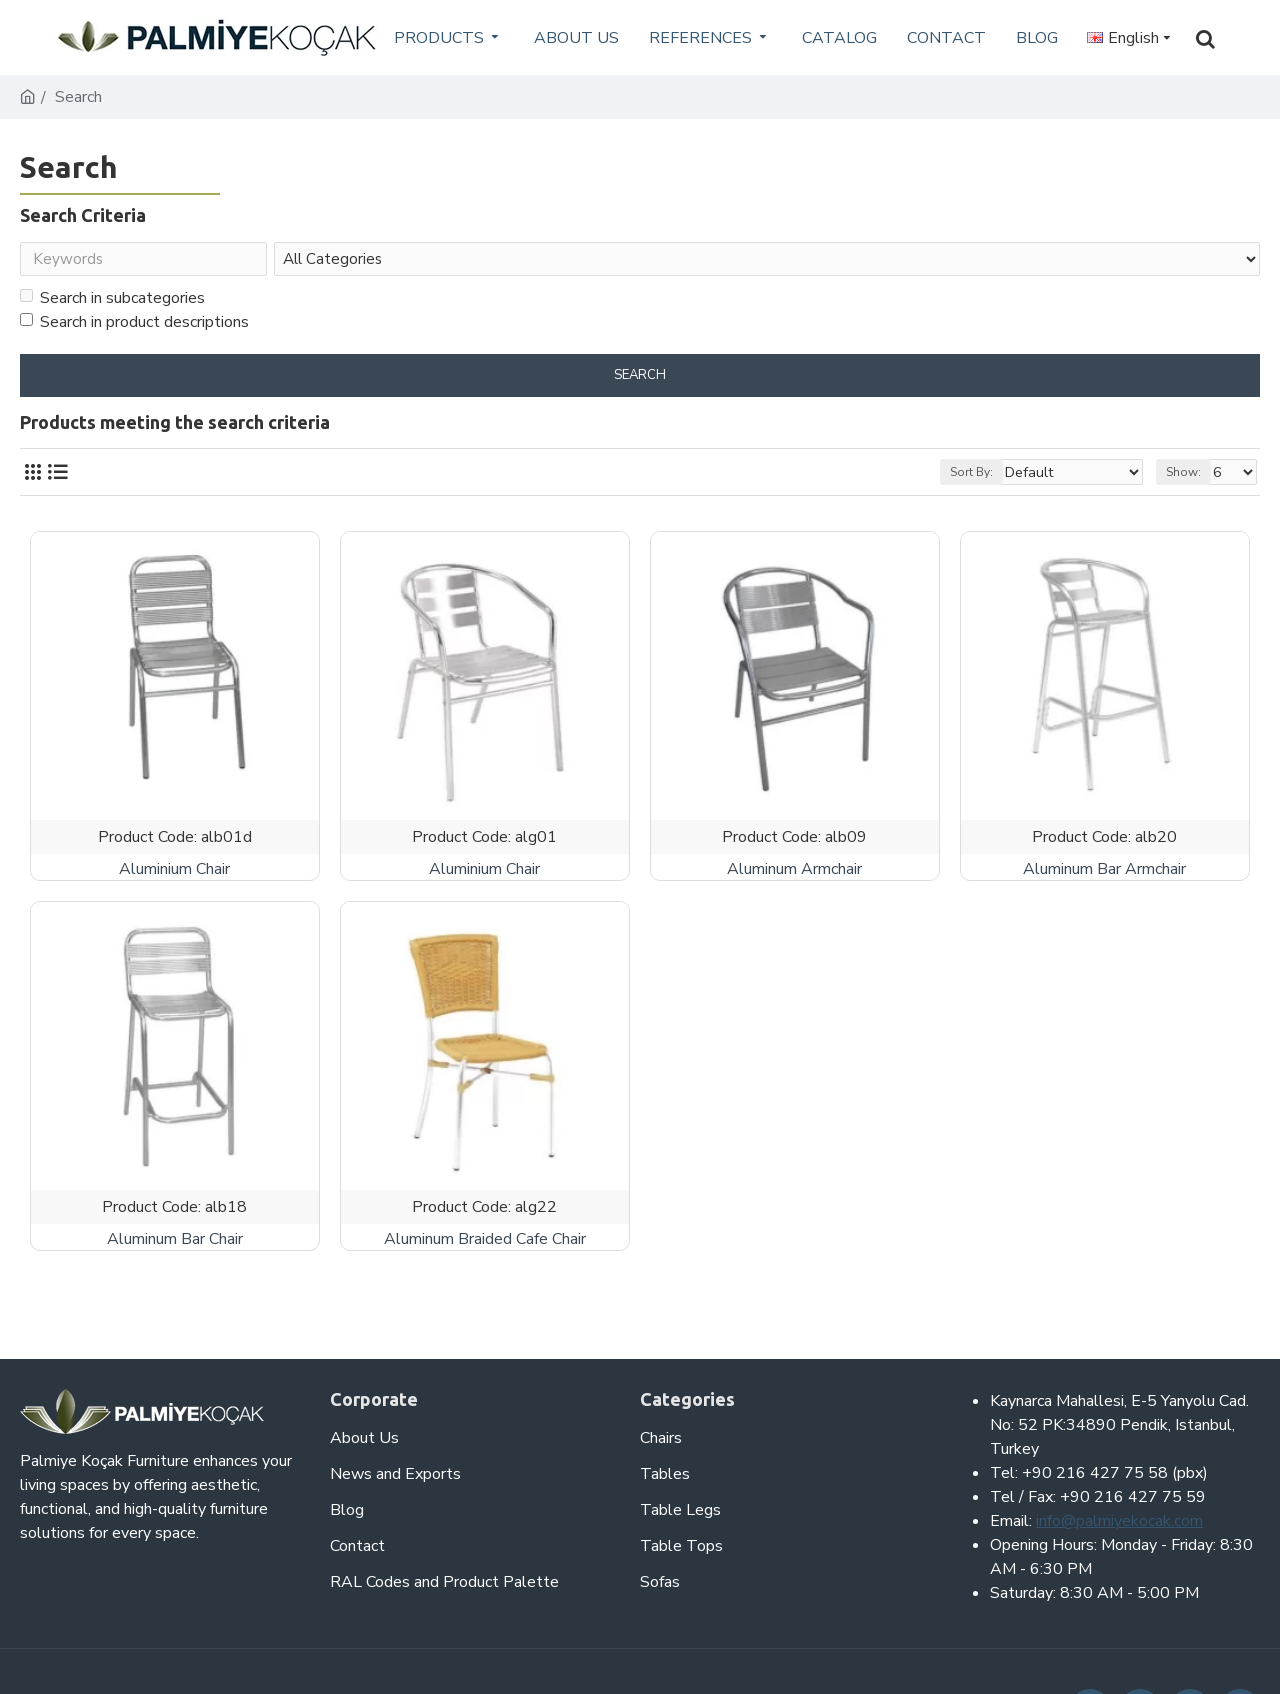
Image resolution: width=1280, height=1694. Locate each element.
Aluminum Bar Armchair (1104, 873)
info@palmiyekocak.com (1119, 1521)
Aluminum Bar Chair (175, 1243)
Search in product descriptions (134, 326)
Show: (1189, 476)
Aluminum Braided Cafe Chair (485, 1243)
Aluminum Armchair (794, 873)
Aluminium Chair (174, 873)
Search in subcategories (112, 302)
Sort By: (996, 476)
